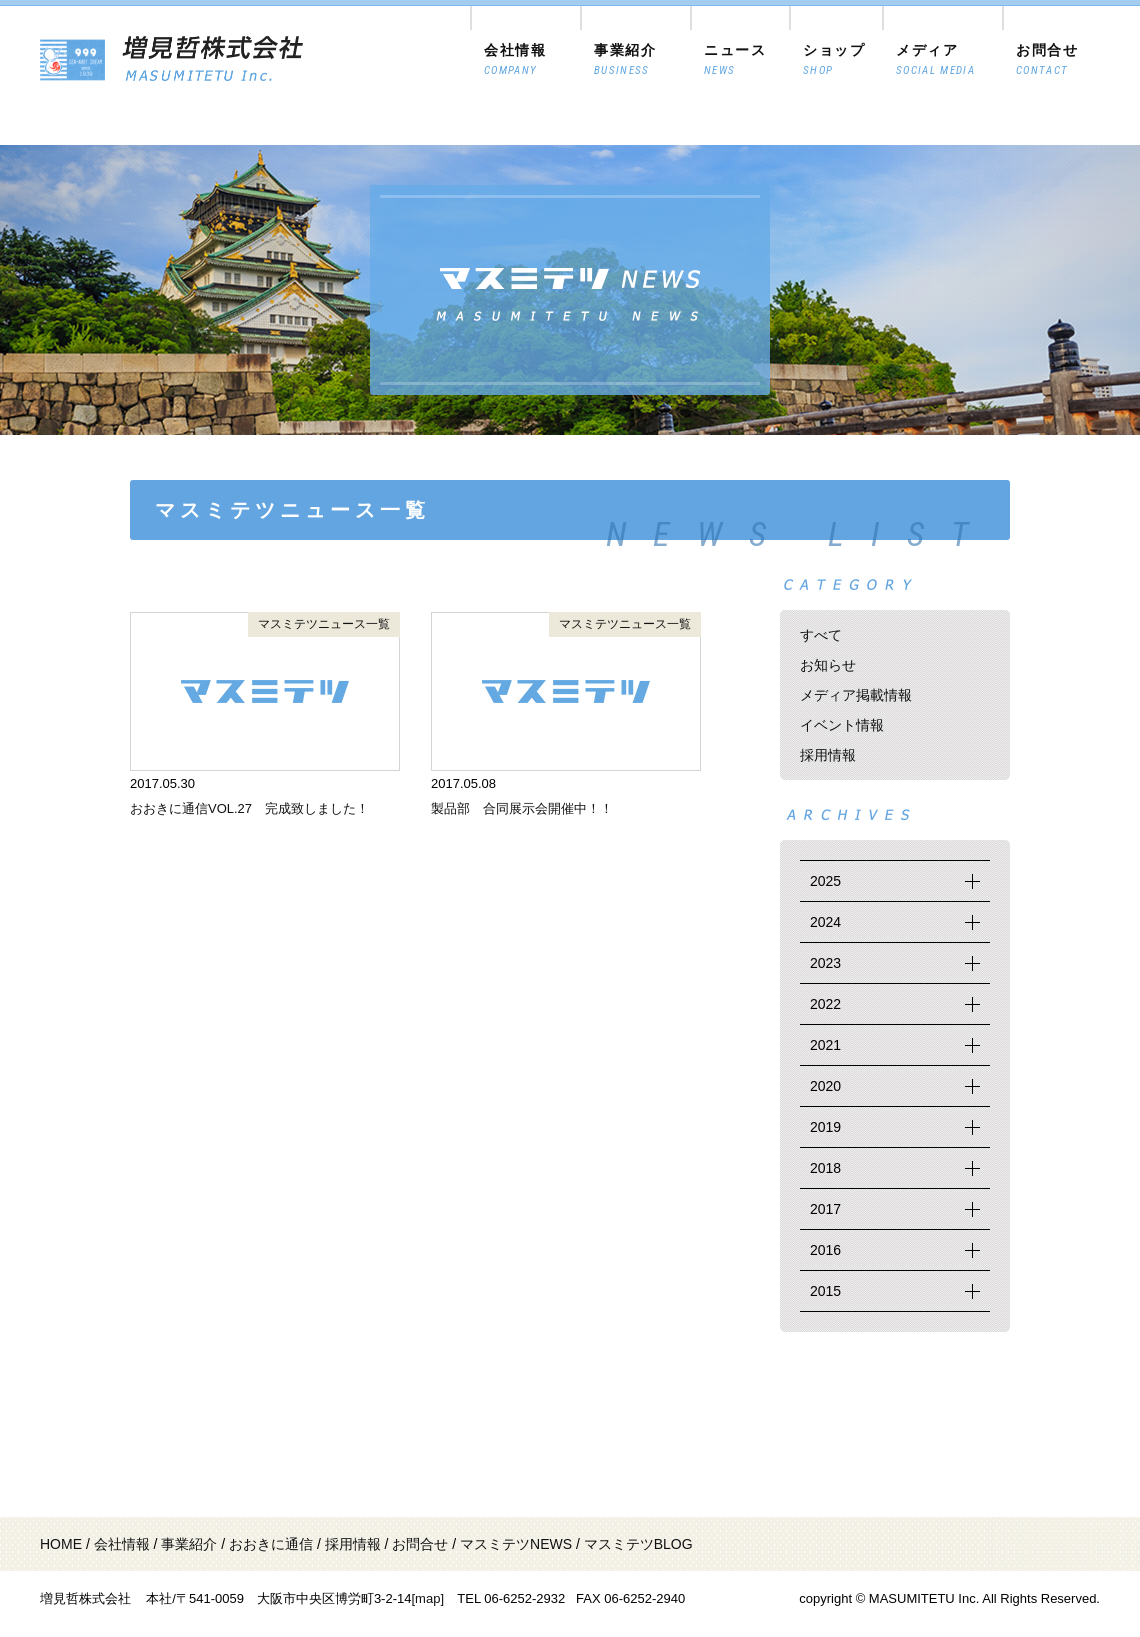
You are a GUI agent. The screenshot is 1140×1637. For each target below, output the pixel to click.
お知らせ (828, 665)
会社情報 (122, 1544)
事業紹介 (189, 1544)
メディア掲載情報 (856, 695)
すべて (821, 635)
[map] (427, 1598)
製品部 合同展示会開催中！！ (522, 808)
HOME (61, 1544)
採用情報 (828, 755)
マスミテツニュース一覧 (324, 624)
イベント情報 (842, 725)
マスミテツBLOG (638, 1544)
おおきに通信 (271, 1544)
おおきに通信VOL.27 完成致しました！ (249, 808)
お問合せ (420, 1544)
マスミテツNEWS (516, 1544)
